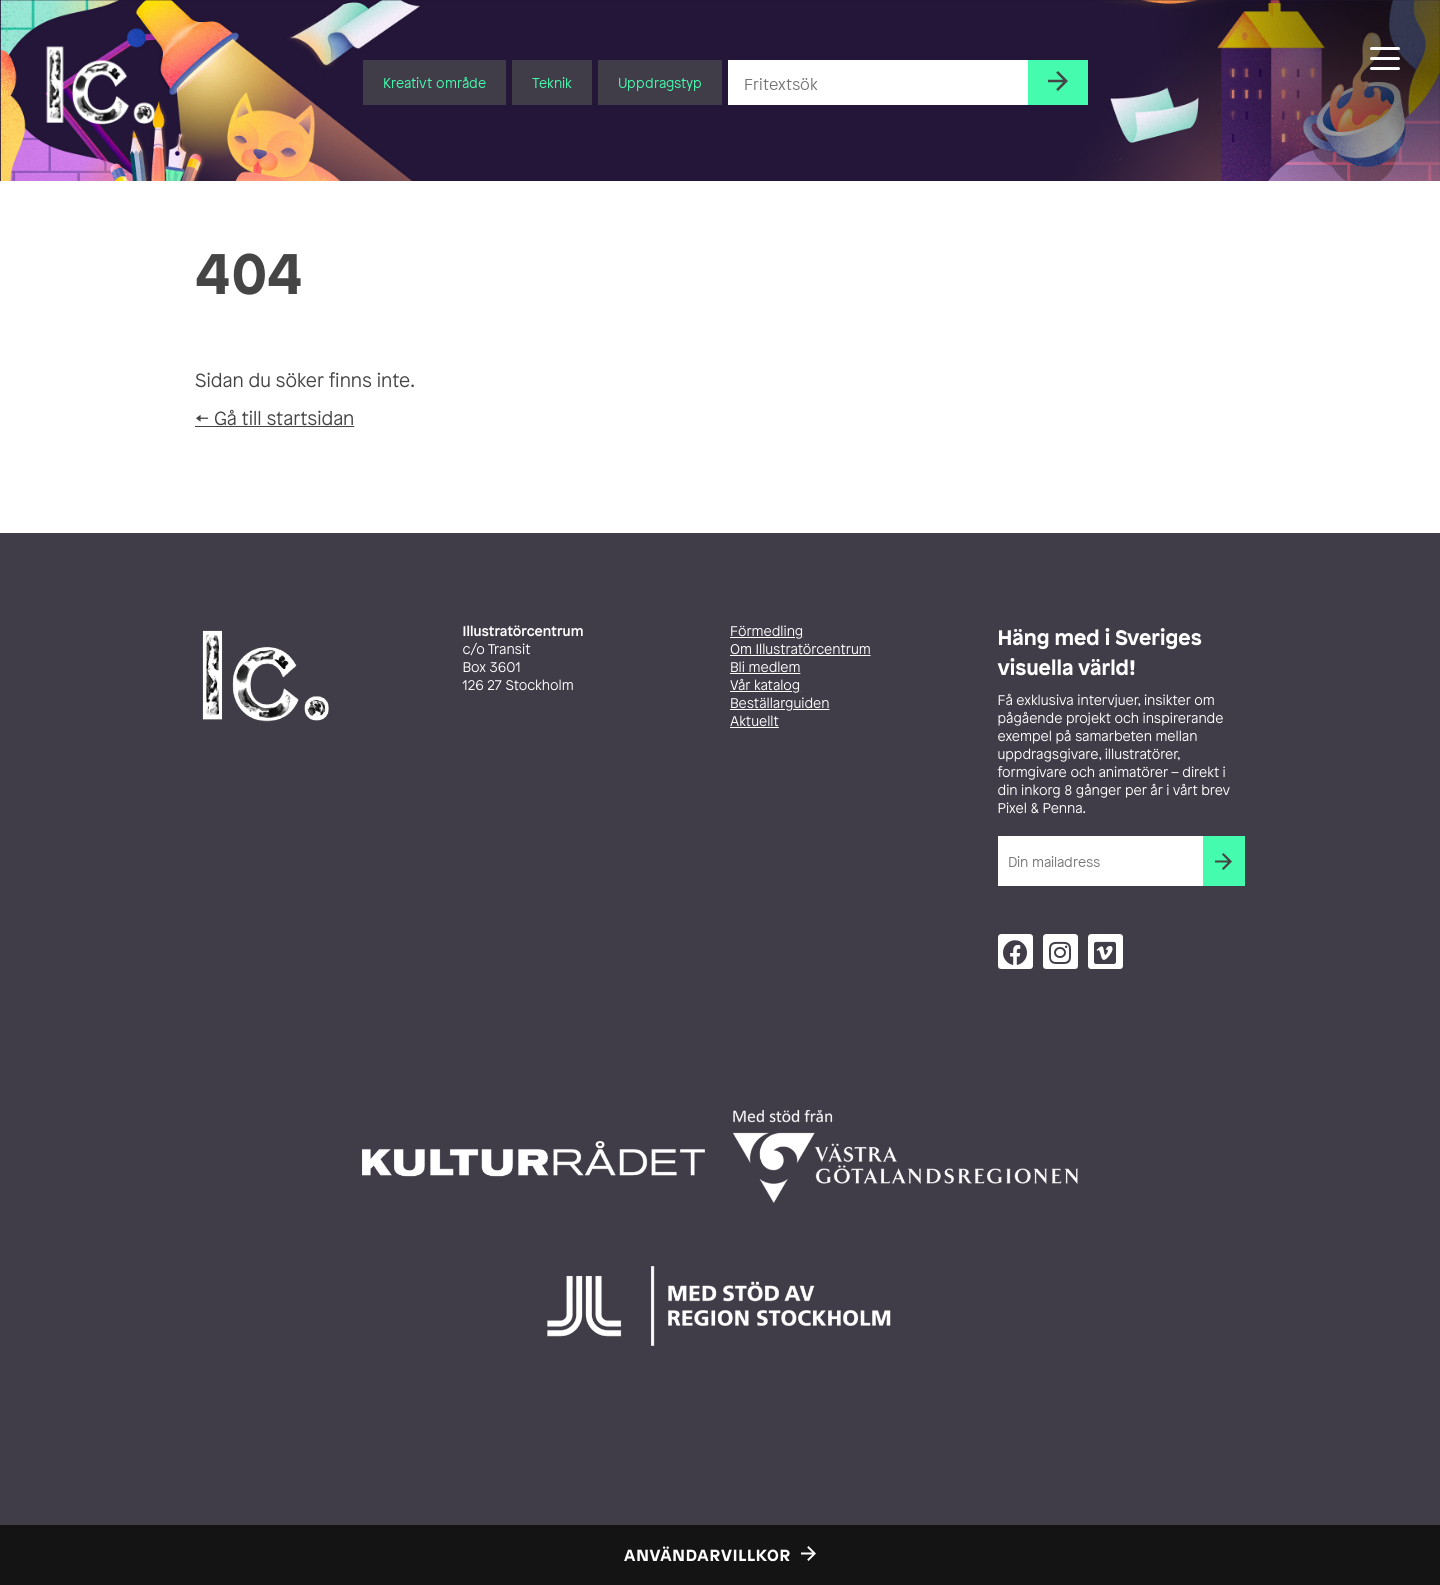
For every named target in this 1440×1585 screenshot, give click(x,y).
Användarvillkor (707, 1555)
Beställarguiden (779, 703)
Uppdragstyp (660, 82)
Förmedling (766, 631)
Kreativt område (434, 82)
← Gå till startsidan (274, 418)
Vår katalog (765, 685)
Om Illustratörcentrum (800, 649)
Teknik (552, 82)
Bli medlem (765, 667)
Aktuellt (754, 721)
